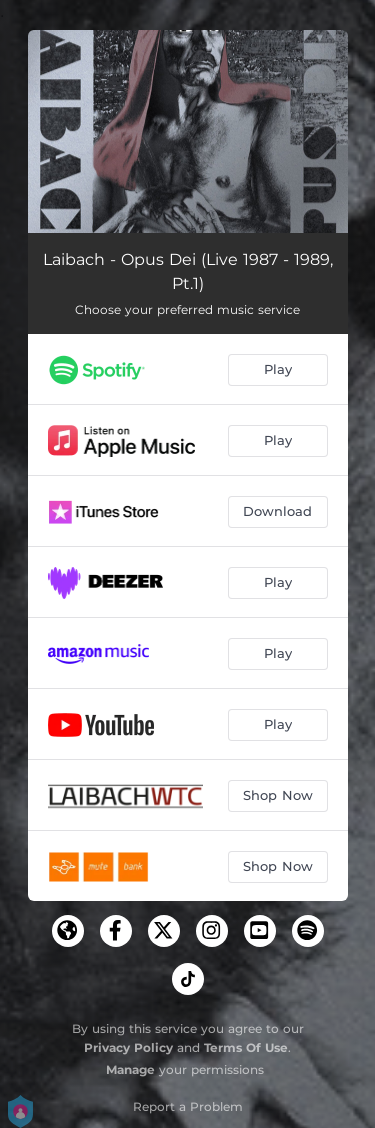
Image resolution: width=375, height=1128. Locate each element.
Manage (130, 1069)
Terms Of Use (246, 1047)
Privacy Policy (128, 1047)
